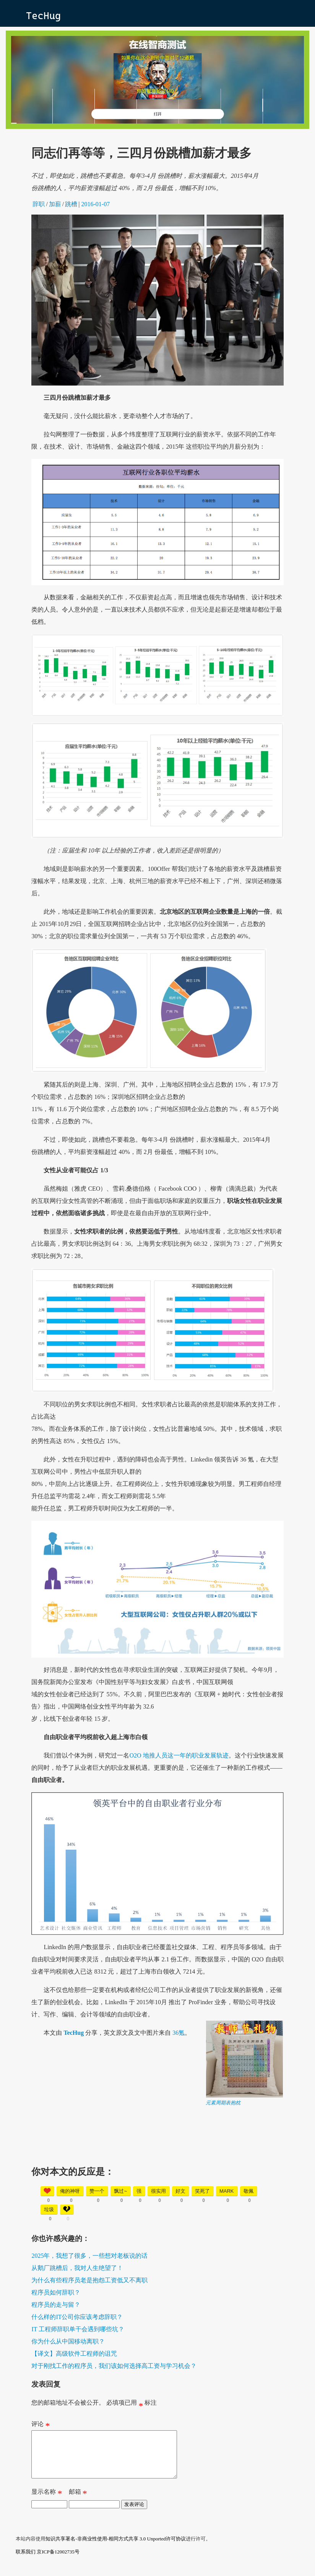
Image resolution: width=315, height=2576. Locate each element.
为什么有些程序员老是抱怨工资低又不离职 (89, 2280)
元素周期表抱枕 (223, 2103)
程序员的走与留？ (55, 2304)
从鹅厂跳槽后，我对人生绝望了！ (77, 2268)
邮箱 (78, 2502)
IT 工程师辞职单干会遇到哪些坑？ (77, 2329)
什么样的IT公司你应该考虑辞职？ (77, 2317)
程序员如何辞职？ (55, 2292)
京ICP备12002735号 (58, 2561)
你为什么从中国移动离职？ (68, 2341)
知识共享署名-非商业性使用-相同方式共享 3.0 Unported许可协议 (115, 2548)
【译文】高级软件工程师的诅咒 (74, 2353)
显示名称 (46, 2502)
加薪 (55, 204)
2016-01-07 (95, 204)
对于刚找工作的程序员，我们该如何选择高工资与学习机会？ (113, 2366)
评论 (40, 2425)
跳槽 (71, 204)
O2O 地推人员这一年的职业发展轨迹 (178, 1755)
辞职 (38, 204)
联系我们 (26, 2561)
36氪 (178, 2032)
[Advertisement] (158, 2159)
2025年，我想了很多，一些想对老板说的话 (89, 2255)
